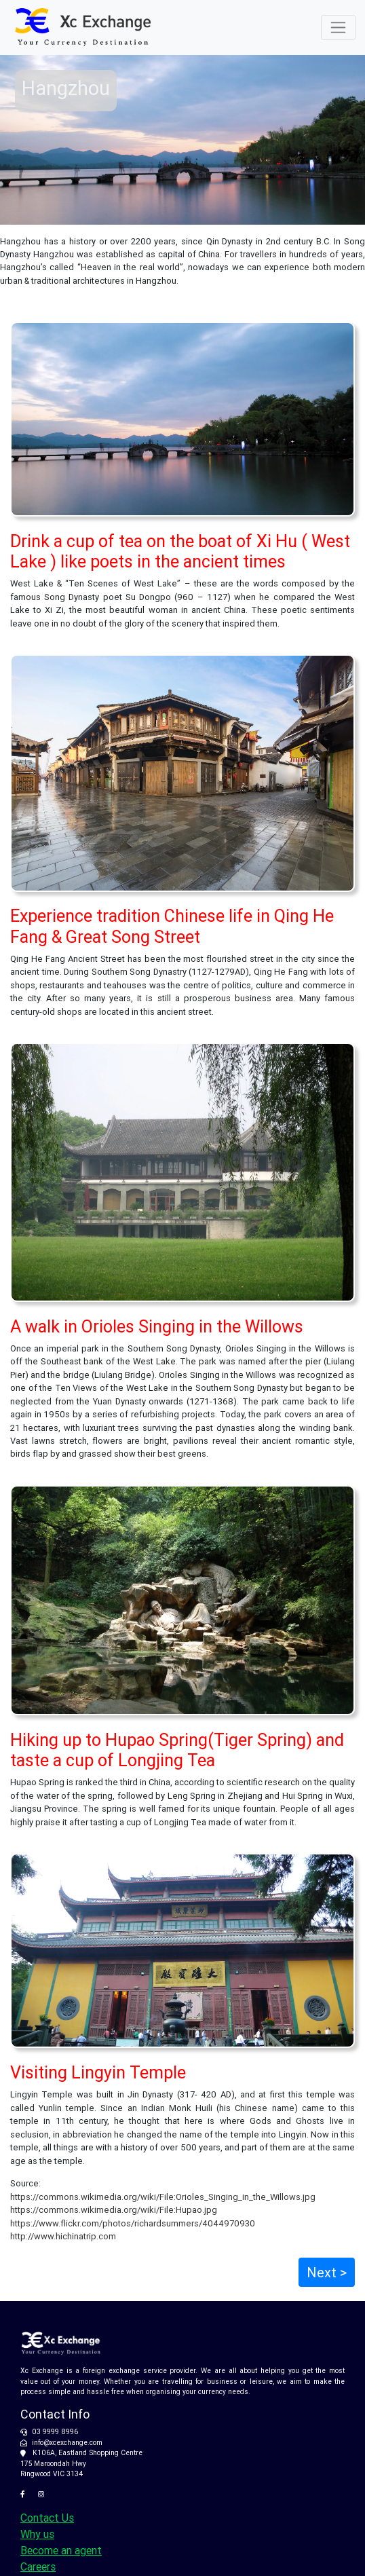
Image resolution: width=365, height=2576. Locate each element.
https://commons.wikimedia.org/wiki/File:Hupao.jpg (113, 2210)
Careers (38, 2566)
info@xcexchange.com (67, 2442)
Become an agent (61, 2550)
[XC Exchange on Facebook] (27, 2494)
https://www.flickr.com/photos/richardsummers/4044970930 (132, 2223)
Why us (37, 2534)
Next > (327, 2272)
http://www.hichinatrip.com (63, 2236)
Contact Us (47, 2517)
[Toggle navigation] (338, 27)
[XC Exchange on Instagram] (44, 2494)
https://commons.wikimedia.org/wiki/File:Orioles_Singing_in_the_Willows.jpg (162, 2197)
